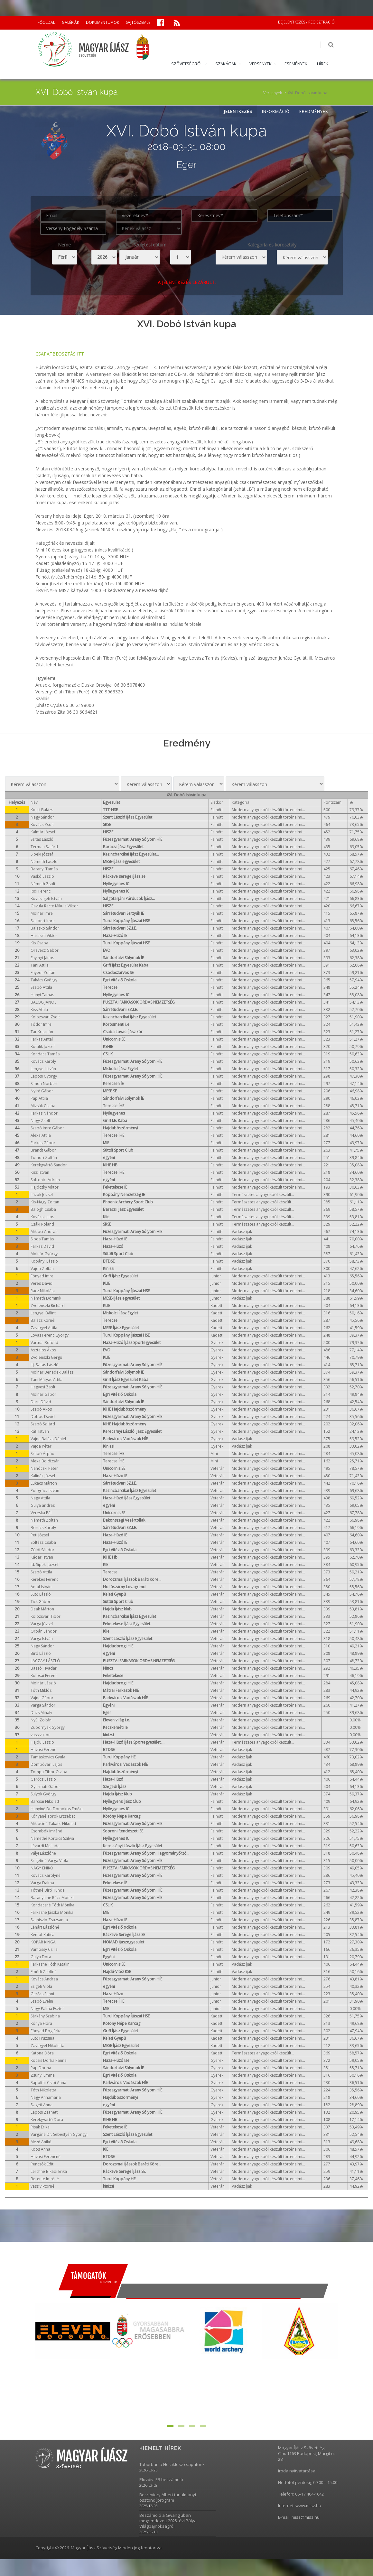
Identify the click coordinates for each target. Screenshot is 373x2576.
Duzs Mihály (41, 1713)
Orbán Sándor (44, 1632)
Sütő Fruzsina (42, 2039)
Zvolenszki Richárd (48, 1306)
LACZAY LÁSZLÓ (45, 1661)
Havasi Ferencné (46, 2157)
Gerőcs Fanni (42, 1994)
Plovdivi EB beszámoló (161, 2480)
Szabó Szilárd (43, 1424)
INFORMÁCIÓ (276, 112)
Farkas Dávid (42, 1247)
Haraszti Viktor (44, 936)
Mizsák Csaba (43, 1106)
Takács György (44, 980)
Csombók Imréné (46, 1831)
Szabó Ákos (41, 1410)
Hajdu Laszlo (42, 1743)
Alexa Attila (41, 1136)
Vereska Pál (41, 1513)
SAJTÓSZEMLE (138, 22)
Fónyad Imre (42, 1276)
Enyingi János (42, 958)
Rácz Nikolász (43, 1291)
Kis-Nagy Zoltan (45, 1202)
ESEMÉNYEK (295, 64)
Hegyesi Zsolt (43, 1387)
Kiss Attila (39, 1010)
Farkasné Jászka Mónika (52, 1913)
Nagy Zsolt (40, 1121)
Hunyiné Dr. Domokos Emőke (57, 1809)
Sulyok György (43, 1794)
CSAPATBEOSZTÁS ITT (59, 354)
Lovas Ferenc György (50, 1336)
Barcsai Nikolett (45, 1802)
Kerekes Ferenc (44, 1580)
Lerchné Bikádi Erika (49, 2172)
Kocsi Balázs (42, 810)
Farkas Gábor (43, 1143)
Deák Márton (42, 1609)
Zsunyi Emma (43, 2076)
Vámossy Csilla (44, 1950)
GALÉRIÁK (70, 22)
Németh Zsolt (43, 884)
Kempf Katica (42, 1935)
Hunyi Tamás (42, 995)
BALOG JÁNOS (43, 1002)
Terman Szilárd (44, 847)
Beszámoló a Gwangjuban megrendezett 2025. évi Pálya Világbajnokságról (168, 2521)
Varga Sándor (43, 1706)
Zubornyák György (48, 1728)
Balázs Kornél (43, 1321)
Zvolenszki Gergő (46, 1358)
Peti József (40, 1535)
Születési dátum (149, 245)
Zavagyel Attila (44, 1328)
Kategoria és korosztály (271, 245)
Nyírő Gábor (42, 1091)
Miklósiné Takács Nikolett (53, 1824)
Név (34, 803)
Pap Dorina (41, 2068)
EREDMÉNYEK (313, 112)
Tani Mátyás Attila (46, 1380)
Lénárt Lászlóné (45, 1928)
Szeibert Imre (43, 921)
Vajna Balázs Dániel (48, 1439)
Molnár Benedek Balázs (52, 1373)
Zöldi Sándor (42, 1550)
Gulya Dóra (41, 1957)
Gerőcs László (43, 1780)
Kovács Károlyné (46, 1876)
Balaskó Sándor (45, 928)
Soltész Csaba (43, 1543)
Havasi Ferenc (43, 1750)
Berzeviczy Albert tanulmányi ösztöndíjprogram (167, 2498)
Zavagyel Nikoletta (47, 2046)
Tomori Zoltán (44, 1158)
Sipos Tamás (42, 1239)
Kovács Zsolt (42, 825)
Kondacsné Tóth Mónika (52, 1905)
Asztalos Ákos (43, 1350)
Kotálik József (43, 1047)
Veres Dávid (41, 1284)
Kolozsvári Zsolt (45, 1017)
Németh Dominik (46, 1299)
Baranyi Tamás (44, 869)
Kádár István (42, 1558)
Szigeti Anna (41, 2105)
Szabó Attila (41, 988)
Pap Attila (39, 1099)
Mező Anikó (41, 2142)
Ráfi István (40, 1432)
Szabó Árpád (42, 1454)
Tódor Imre (41, 1025)
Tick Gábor (41, 1602)
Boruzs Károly (43, 1528)
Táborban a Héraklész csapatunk (172, 2465)
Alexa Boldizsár (45, 1461)
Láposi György (44, 1077)
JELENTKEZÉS (238, 112)
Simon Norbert (44, 1084)
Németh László (44, 862)
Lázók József (42, 1195)
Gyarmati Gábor (45, 1787)
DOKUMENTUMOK (102, 22)
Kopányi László (44, 1262)
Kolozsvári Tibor (46, 1617)
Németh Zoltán (44, 1521)
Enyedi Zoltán (43, 973)
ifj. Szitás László (45, 1365)
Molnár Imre (42, 914)
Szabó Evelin (42, 2002)
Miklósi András (44, 1232)
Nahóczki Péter (44, 1469)
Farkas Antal (42, 1039)
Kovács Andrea (44, 1979)
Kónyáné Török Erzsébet (53, 1817)
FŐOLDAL (46, 22)
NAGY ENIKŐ (42, 1868)
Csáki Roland (42, 1225)
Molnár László (43, 1683)
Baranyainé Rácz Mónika (53, 1898)
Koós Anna (40, 2150)
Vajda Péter (41, 1447)
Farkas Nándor (44, 1114)
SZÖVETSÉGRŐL (186, 64)
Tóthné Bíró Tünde (48, 1891)
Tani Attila (40, 965)
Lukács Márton (44, 1484)
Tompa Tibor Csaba (49, 1772)
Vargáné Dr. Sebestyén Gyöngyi (59, 2135)
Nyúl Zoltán (41, 1720)
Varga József (42, 1624)
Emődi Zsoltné (44, 1972)
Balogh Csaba (43, 1210)
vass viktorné (42, 2187)
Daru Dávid (41, 1402)
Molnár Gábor (43, 1395)
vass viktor (40, 1735)
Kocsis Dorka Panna (49, 2061)
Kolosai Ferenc (44, 1676)
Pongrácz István (45, 1491)
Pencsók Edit (42, 2164)
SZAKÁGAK (226, 64)
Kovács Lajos (42, 1217)
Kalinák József (43, 1476)
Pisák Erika (40, 2127)
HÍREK (322, 64)
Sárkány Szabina (45, 2016)
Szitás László (42, 840)
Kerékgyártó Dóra (47, 2120)
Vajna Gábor (42, 1698)
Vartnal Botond (44, 1343)
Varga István (42, 1639)
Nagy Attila (40, 1498)
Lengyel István (43, 1069)
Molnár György (44, 1254)
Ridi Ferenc (41, 891)
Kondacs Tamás (45, 1054)
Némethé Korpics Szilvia (52, 1839)
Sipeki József (42, 854)
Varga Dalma (42, 1883)
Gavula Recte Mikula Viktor (54, 906)
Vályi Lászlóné (43, 1854)
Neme (64, 245)
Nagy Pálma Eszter (47, 2009)
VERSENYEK (260, 64)
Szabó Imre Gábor (47, 1128)
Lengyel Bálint (43, 1313)
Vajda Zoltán (42, 1269)
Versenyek (272, 93)
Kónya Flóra (41, 2024)
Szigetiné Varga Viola (49, 1861)
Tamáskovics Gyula (48, 1757)
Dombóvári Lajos (46, 1765)
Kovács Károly (43, 1062)
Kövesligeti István (46, 899)
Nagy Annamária (46, 2098)
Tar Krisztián (42, 1032)
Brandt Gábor (43, 1151)
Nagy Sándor (42, 817)
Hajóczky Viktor (45, 1188)
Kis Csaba (39, 943)
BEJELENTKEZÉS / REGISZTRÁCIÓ (306, 22)
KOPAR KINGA (43, 1942)
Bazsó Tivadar (44, 1669)
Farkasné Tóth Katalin (50, 1965)
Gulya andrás (43, 1506)
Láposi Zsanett (44, 2113)
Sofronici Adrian (45, 1180)
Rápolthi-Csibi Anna (48, 2083)
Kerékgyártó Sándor (49, 1165)
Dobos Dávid (43, 1417)
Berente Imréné (45, 2179)
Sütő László (41, 1595)
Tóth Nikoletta (43, 2090)
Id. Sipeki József (45, 1565)
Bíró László (41, 1654)
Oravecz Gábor (45, 951)
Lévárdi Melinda (45, 1846)
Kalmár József (43, 832)
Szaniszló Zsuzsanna (49, 1920)
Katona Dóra (42, 2053)
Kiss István (40, 1173)
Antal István (41, 1587)
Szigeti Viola (41, 1987)
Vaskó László (42, 877)
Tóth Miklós (41, 1691)
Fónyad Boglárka (46, 2031)
